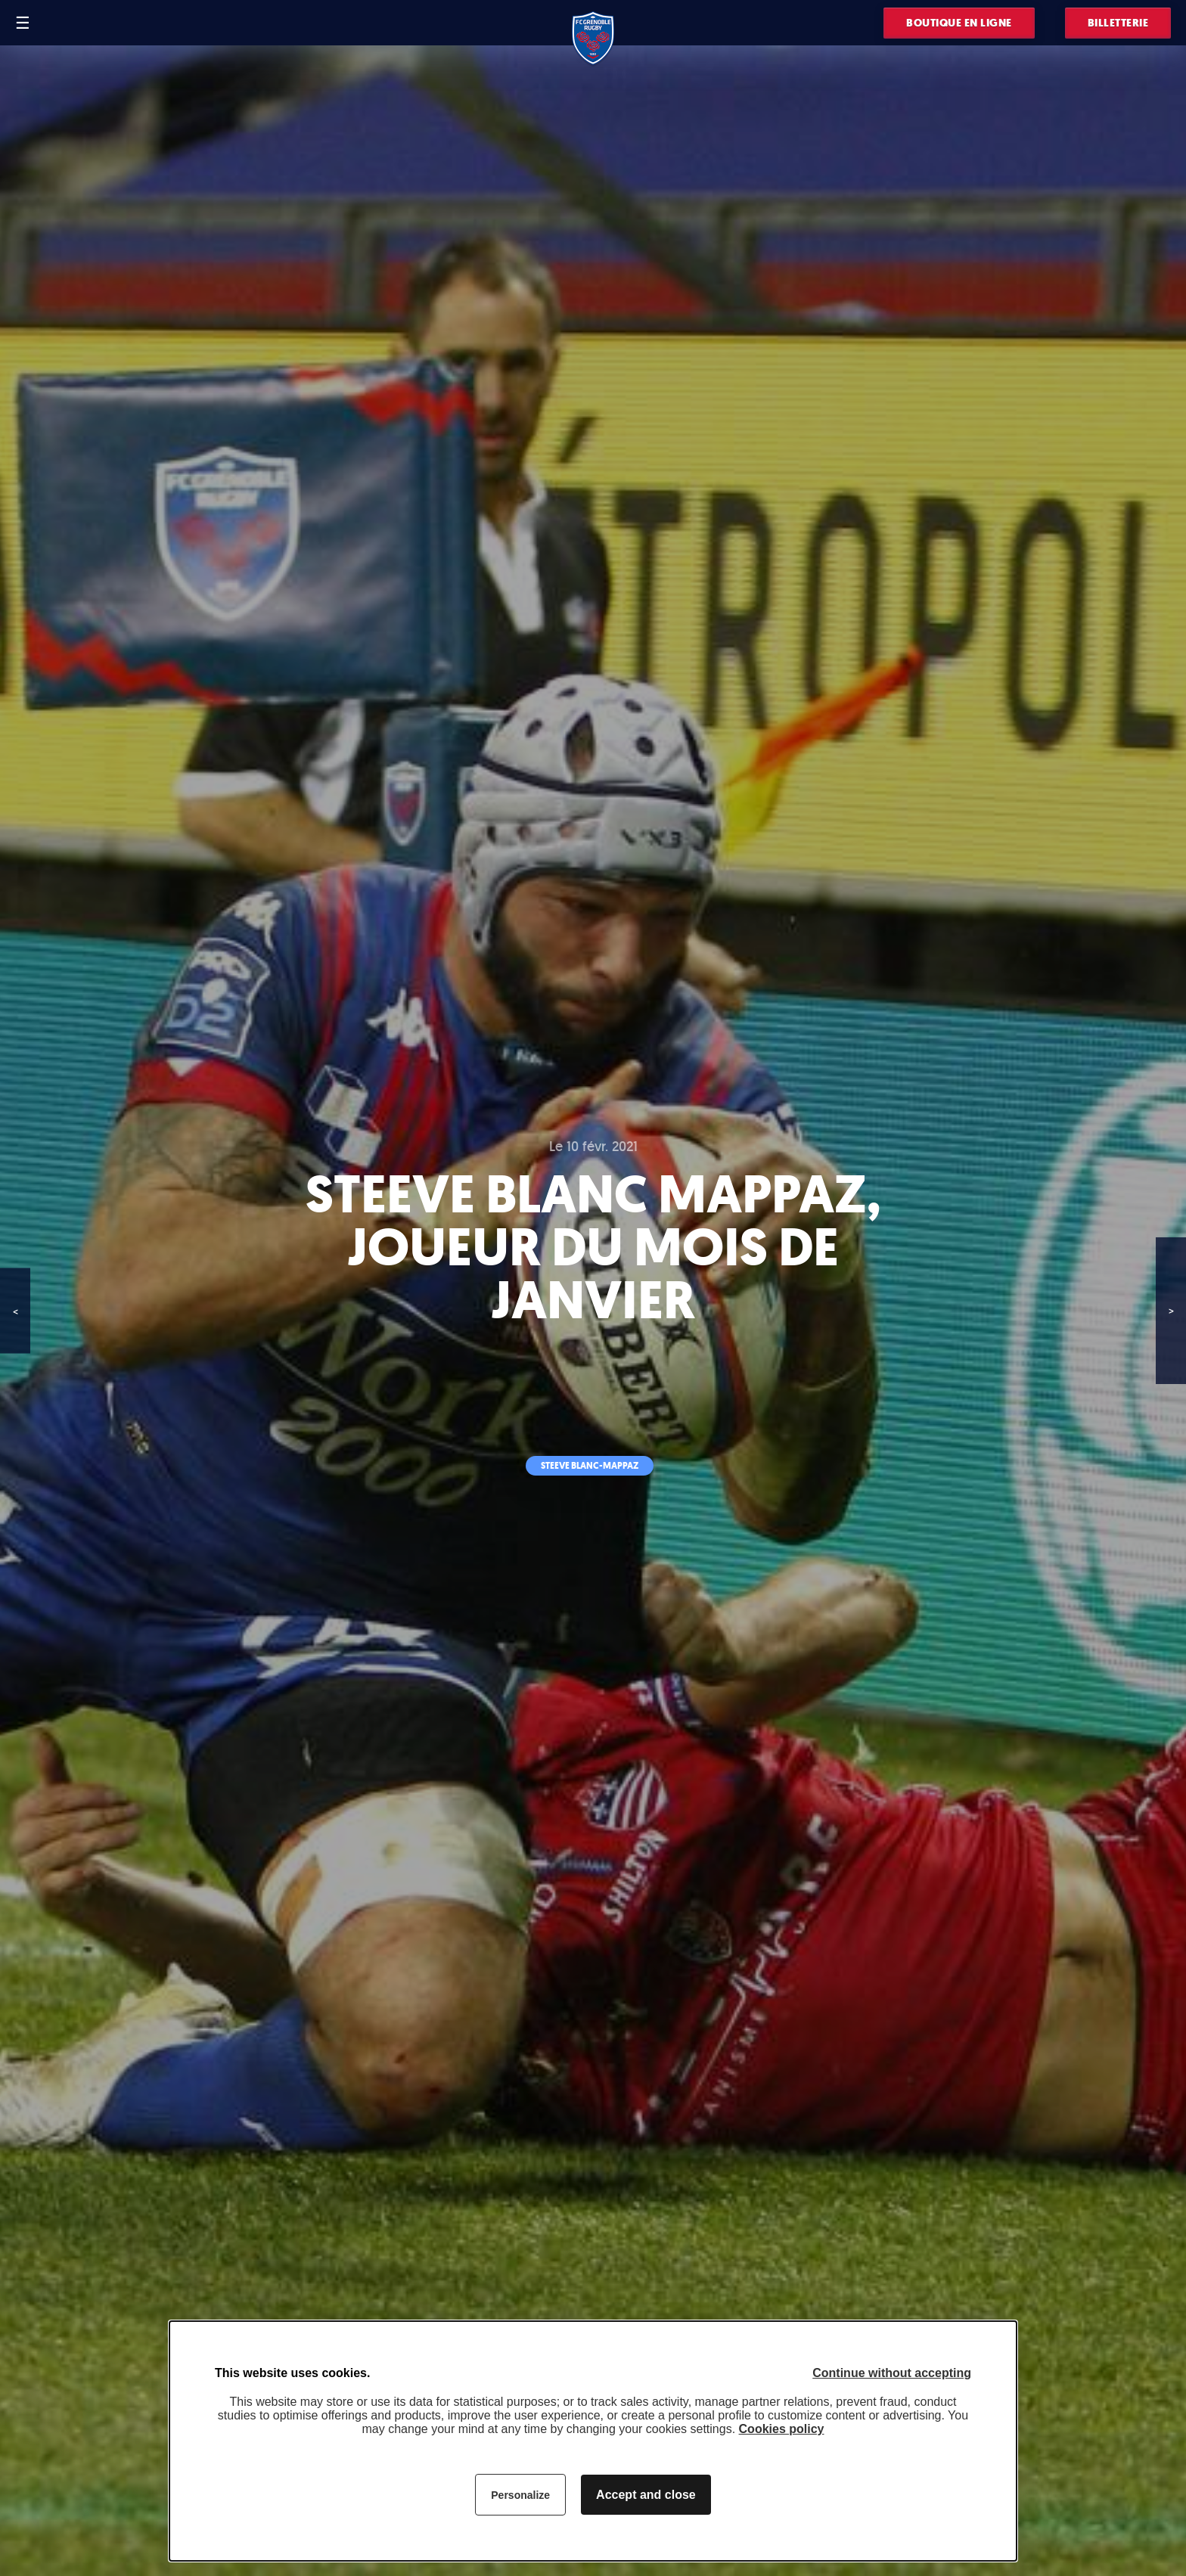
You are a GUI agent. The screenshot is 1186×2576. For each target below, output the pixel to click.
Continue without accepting (891, 2373)
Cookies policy (781, 2428)
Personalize (520, 2495)
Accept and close (646, 2494)
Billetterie (1118, 23)
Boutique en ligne (959, 23)
